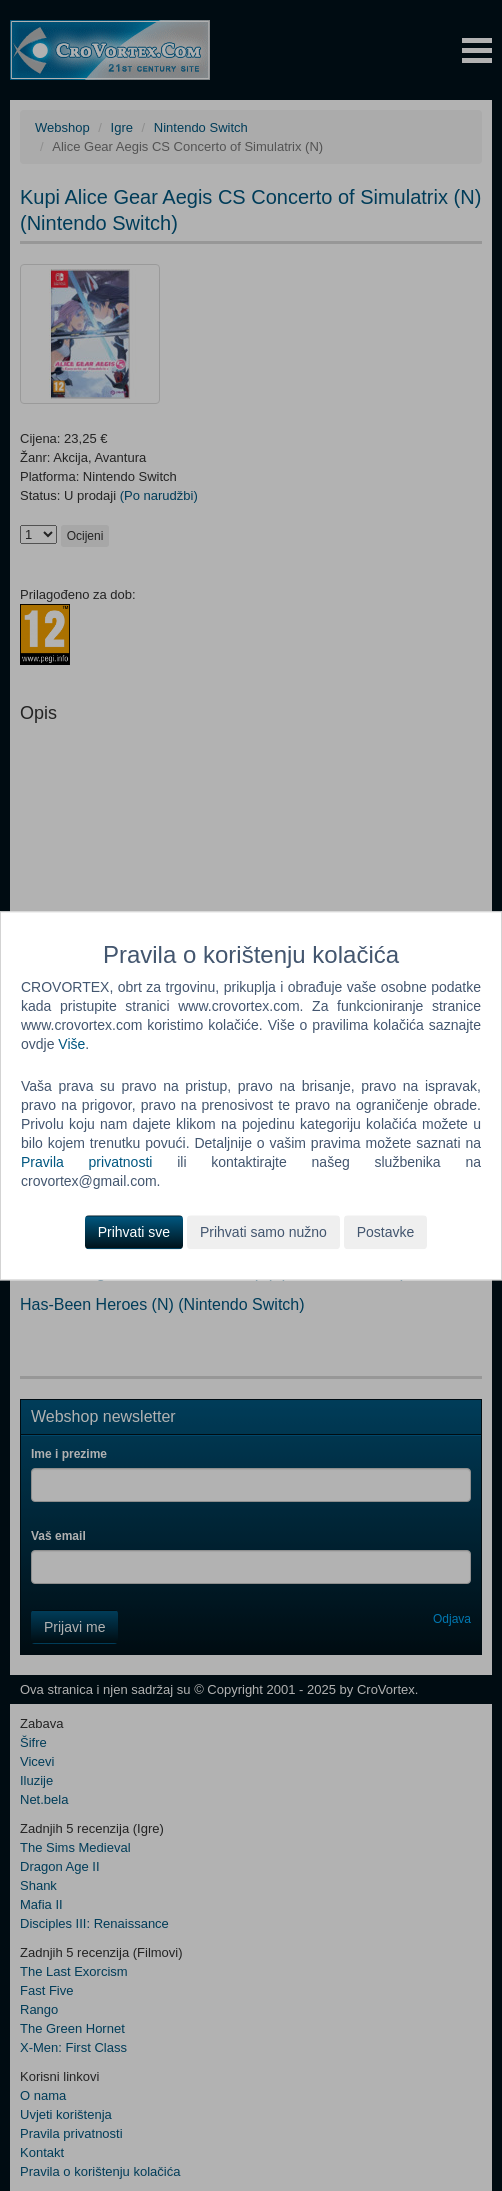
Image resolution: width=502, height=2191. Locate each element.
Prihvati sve (134, 1232)
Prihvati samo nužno (263, 1232)
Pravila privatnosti (86, 1162)
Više (71, 1044)
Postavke (386, 1232)
